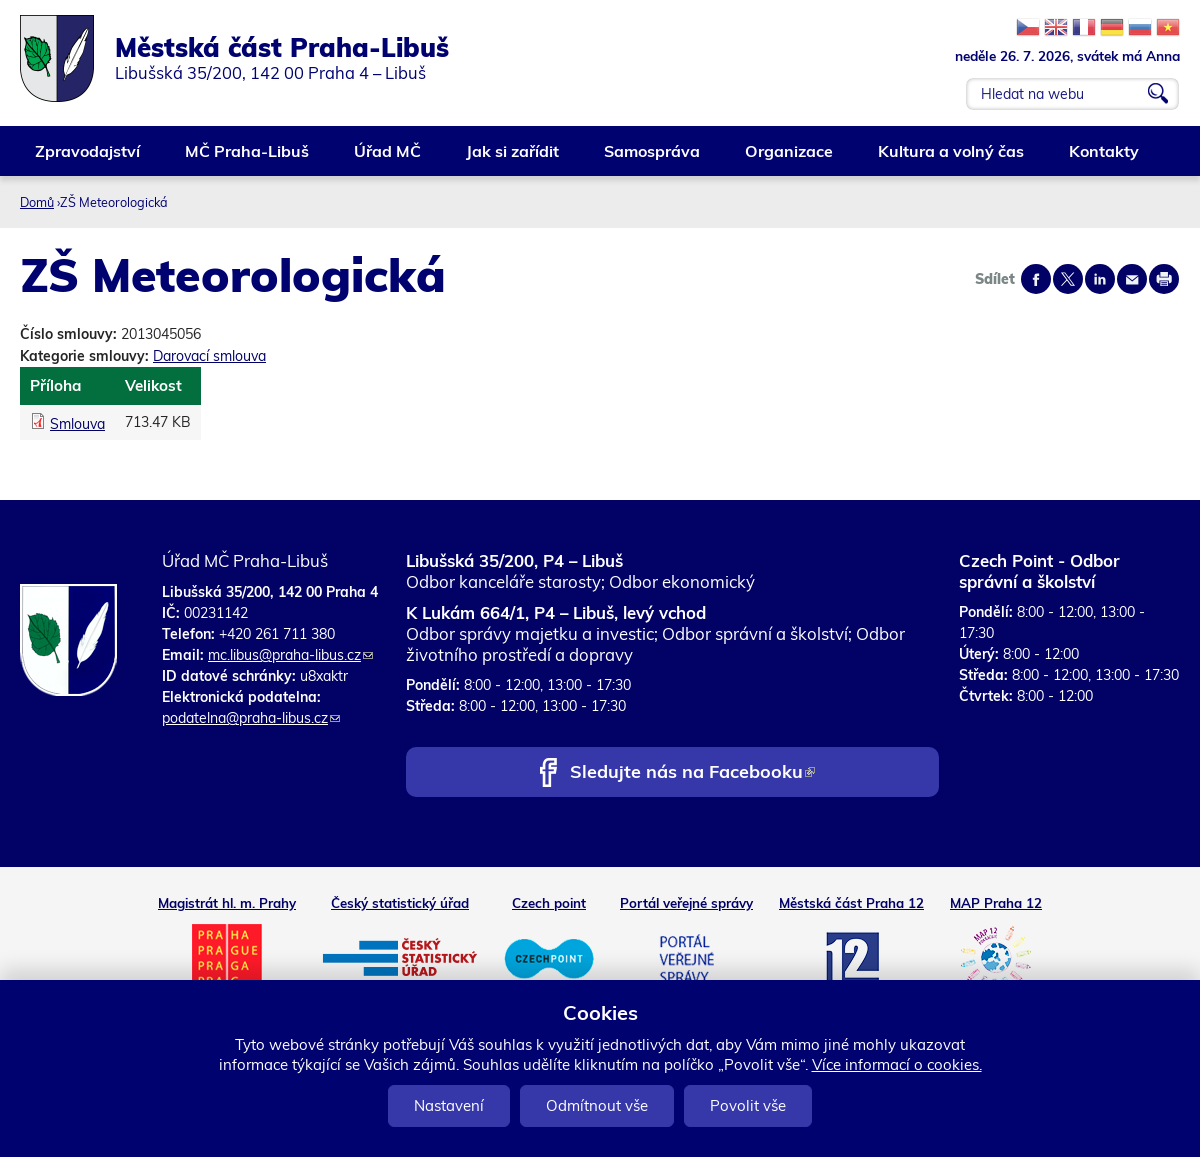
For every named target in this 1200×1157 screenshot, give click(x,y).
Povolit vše (748, 1105)
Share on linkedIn (1100, 279)
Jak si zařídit (513, 158)
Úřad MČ (388, 158)
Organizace (790, 158)
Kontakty (1105, 158)
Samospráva (653, 158)
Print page (1164, 279)
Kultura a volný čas (952, 158)
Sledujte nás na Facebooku (692, 773)
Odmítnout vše (597, 1105)
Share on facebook (1036, 279)
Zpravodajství (88, 158)
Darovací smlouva (209, 356)
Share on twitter (1068, 279)
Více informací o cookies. (897, 1064)
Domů (37, 202)
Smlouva (77, 424)
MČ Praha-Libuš (248, 158)
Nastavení (449, 1105)
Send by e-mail (1132, 279)
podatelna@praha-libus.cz (251, 718)
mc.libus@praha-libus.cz (290, 655)
